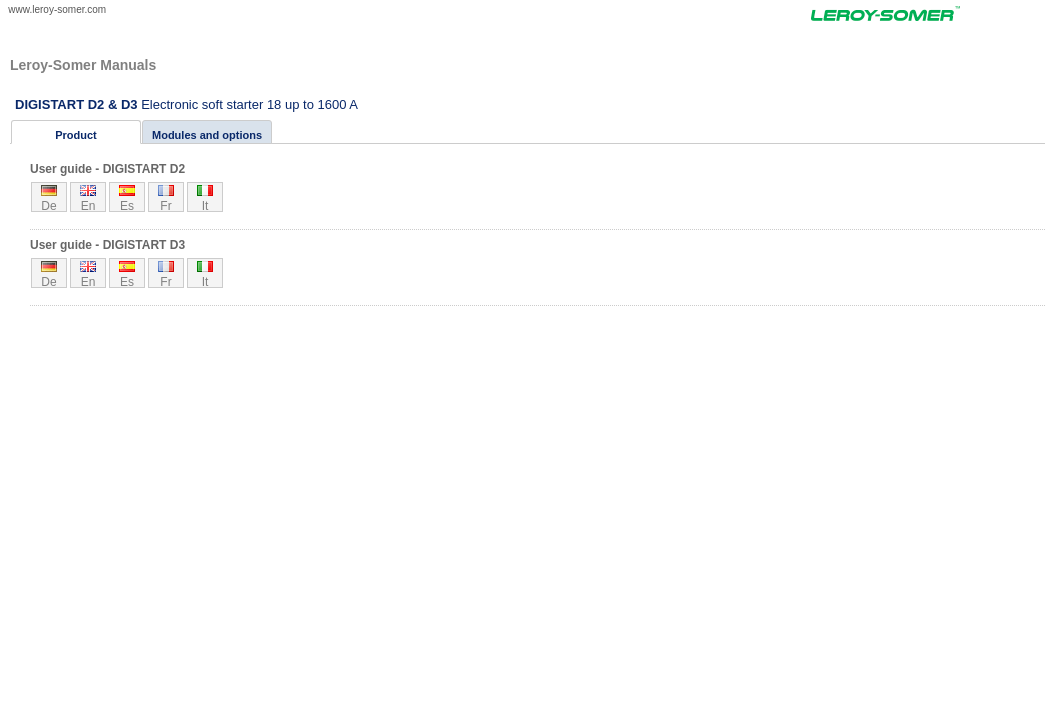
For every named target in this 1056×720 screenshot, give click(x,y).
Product (76, 135)
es (127, 205)
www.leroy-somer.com (57, 9)
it (205, 205)
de (48, 205)
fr (165, 205)
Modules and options (207, 135)
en (88, 205)
